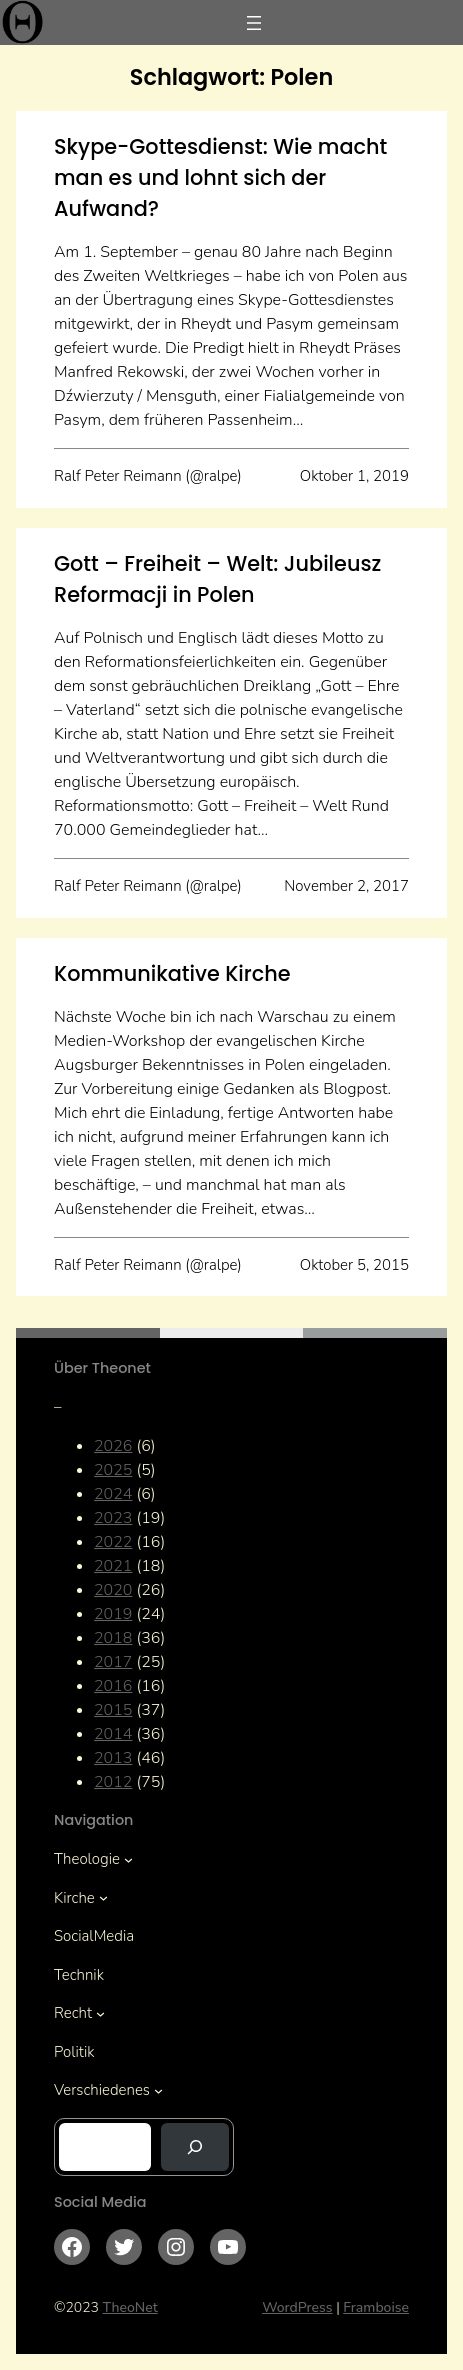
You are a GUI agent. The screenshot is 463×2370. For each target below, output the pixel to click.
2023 (113, 1518)
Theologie (87, 1859)
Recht (73, 2013)
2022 (113, 1542)
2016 (113, 1686)
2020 (113, 1590)
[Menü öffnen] (254, 23)
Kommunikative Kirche (172, 973)
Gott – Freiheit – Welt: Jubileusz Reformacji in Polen (217, 579)
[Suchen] (195, 2147)
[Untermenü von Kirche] (103, 1897)
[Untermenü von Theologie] (128, 1859)
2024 (113, 1494)
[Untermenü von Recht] (100, 2013)
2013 (113, 1758)
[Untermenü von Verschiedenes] (158, 2090)
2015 (113, 1710)
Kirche (74, 1898)
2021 (113, 1566)
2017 (113, 1662)
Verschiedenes (102, 2090)
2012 (113, 1782)
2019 (113, 1614)
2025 (113, 1470)
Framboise (376, 2307)
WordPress (297, 2307)
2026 (113, 1446)
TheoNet (130, 2307)
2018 (113, 1638)
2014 (113, 1734)
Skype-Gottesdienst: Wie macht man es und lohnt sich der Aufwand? (220, 177)
